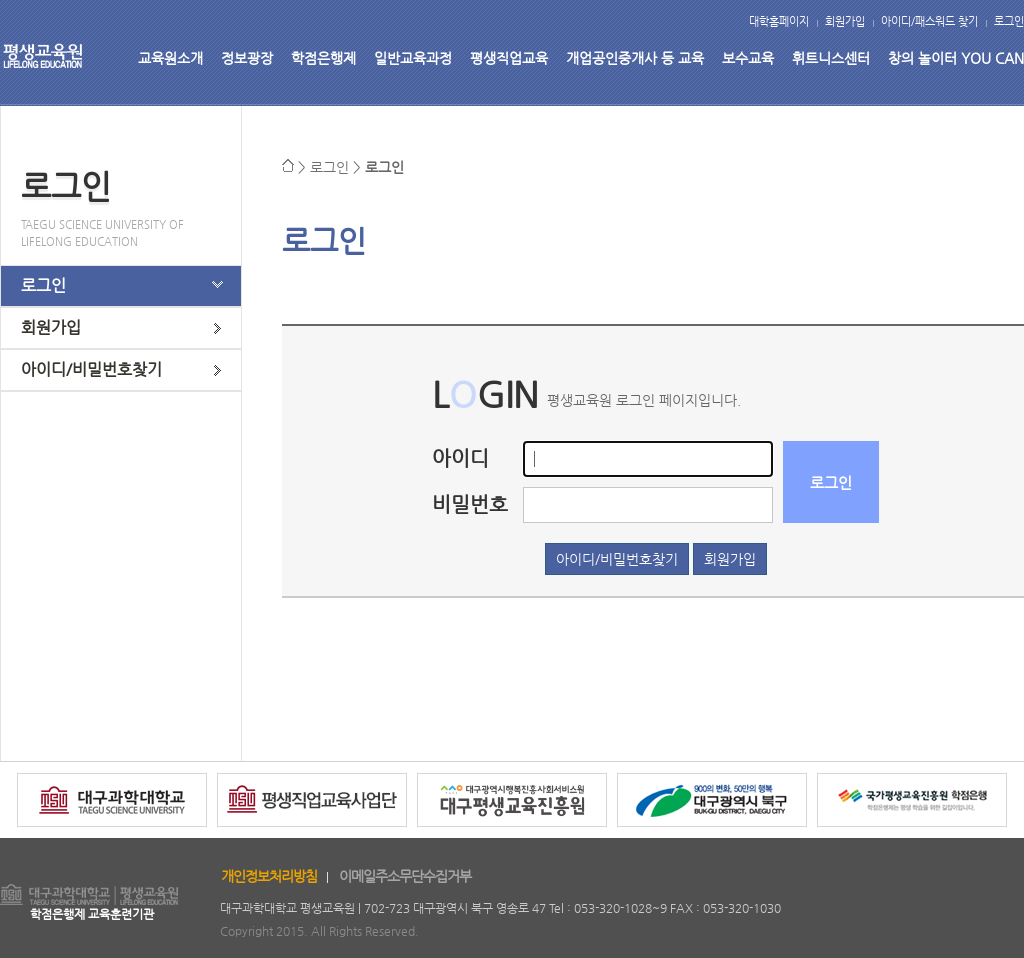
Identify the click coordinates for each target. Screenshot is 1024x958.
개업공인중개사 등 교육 (635, 58)
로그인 (1009, 21)
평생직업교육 (509, 58)
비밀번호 (470, 504)
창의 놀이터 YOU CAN (956, 58)
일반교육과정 (413, 58)
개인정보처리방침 (269, 876)
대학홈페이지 (779, 21)
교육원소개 (170, 58)
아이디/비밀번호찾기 (91, 369)
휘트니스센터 (831, 58)
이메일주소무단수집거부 (405, 876)
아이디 (460, 458)
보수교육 (748, 58)
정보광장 (247, 58)
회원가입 (845, 21)
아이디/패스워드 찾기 (929, 21)
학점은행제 (323, 58)
